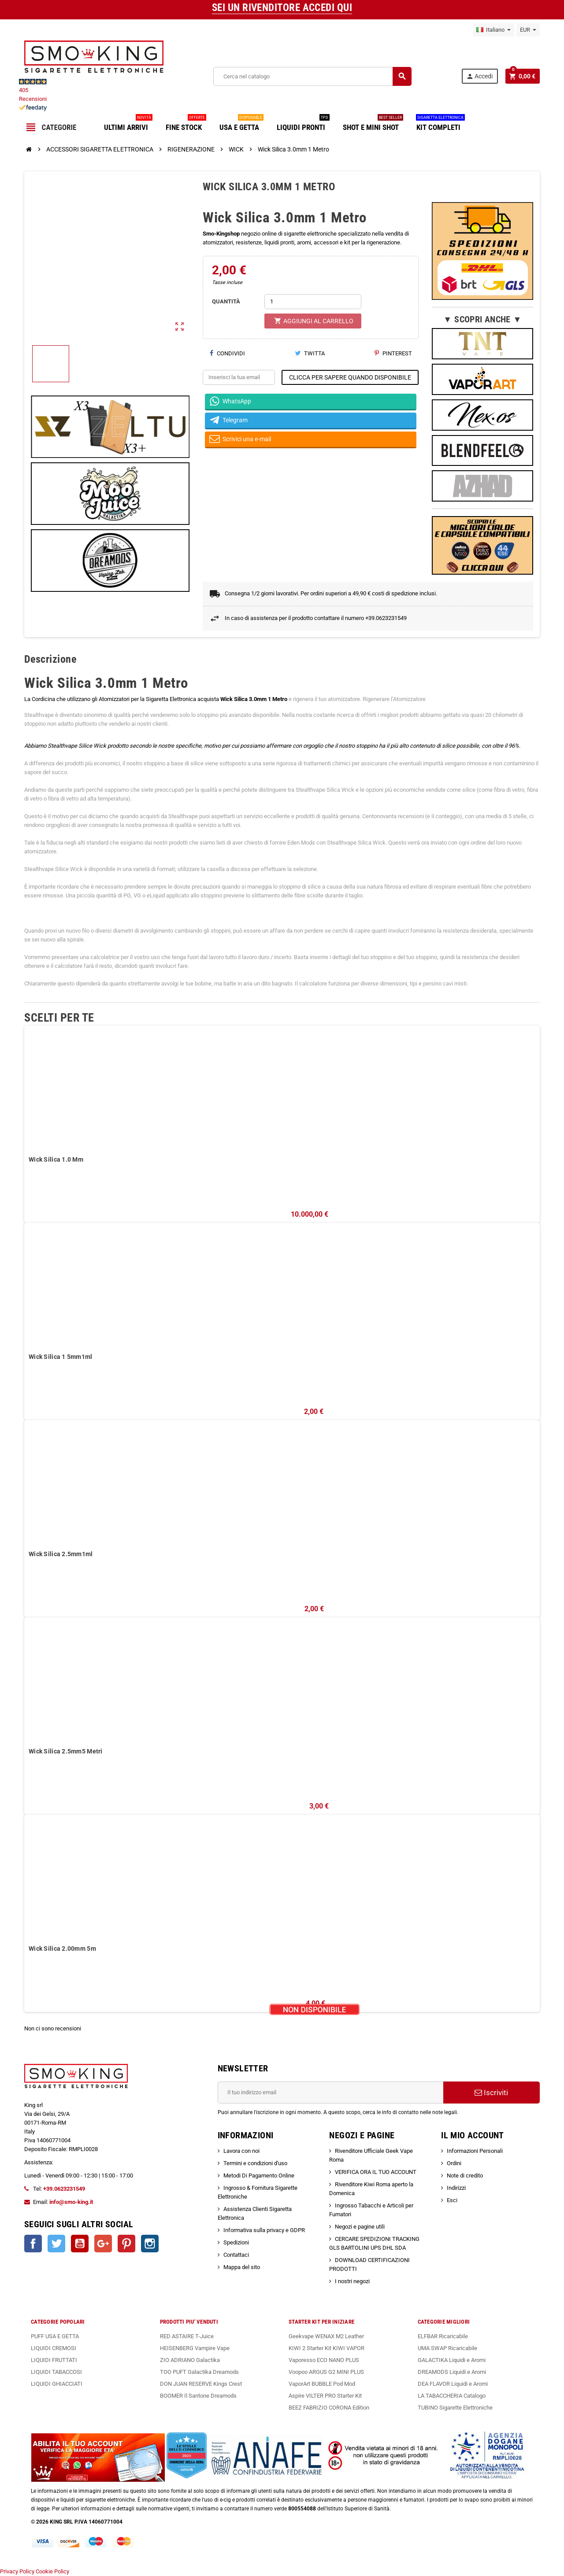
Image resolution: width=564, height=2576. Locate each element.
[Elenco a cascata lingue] (493, 30)
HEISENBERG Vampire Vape (195, 2348)
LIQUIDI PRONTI (303, 124)
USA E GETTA (241, 124)
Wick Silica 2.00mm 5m (62, 1948)
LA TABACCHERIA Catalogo (452, 2395)
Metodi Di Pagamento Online (258, 2175)
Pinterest (393, 353)
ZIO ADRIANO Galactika (190, 2360)
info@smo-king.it (71, 2202)
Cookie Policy (52, 2571)
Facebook (33, 2243)
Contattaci (236, 2254)
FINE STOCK (186, 124)
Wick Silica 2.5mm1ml (61, 1553)
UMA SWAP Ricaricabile (447, 2348)
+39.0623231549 (64, 2188)
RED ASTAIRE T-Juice (187, 2336)
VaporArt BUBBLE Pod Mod (322, 2383)
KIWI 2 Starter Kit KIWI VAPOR (326, 2348)
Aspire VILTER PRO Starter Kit (325, 2395)
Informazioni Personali (475, 2151)
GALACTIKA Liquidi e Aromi (452, 2360)
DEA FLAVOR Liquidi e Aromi (453, 2383)
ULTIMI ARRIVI (128, 124)
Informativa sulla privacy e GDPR (264, 2230)
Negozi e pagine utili (360, 2226)
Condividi (227, 353)
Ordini (454, 2163)
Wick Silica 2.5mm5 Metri (66, 1751)
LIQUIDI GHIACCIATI (56, 2383)
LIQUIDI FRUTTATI (54, 2360)
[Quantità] (312, 301)
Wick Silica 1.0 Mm (56, 1159)
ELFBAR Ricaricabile (443, 2336)
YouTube (80, 2243)
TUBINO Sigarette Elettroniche (455, 2407)
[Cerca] (312, 76)
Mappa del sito (241, 2267)
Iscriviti (491, 2092)
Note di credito (465, 2175)
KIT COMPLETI (440, 124)
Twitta (310, 353)
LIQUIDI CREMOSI (53, 2348)
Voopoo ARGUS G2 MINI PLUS (326, 2372)
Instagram (150, 2243)
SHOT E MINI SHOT (373, 124)
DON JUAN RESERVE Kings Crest (201, 2383)
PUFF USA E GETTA (55, 2336)
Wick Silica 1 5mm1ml (61, 1356)
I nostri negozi (352, 2281)
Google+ (103, 2243)
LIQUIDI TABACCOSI (56, 2372)
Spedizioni (236, 2242)
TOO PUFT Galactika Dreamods (199, 2372)
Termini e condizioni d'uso (255, 2163)
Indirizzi (456, 2188)
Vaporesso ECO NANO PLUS (324, 2360)
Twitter (56, 2243)
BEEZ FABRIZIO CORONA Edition (329, 2407)
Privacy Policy (17, 2571)
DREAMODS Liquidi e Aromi (452, 2372)
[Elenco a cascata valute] (528, 30)
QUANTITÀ (226, 301)
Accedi (479, 76)
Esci (452, 2200)
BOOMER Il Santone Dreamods (198, 2395)
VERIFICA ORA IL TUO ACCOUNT (375, 2172)
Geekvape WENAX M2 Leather (326, 2336)
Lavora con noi (241, 2151)
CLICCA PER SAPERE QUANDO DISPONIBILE (350, 377)
